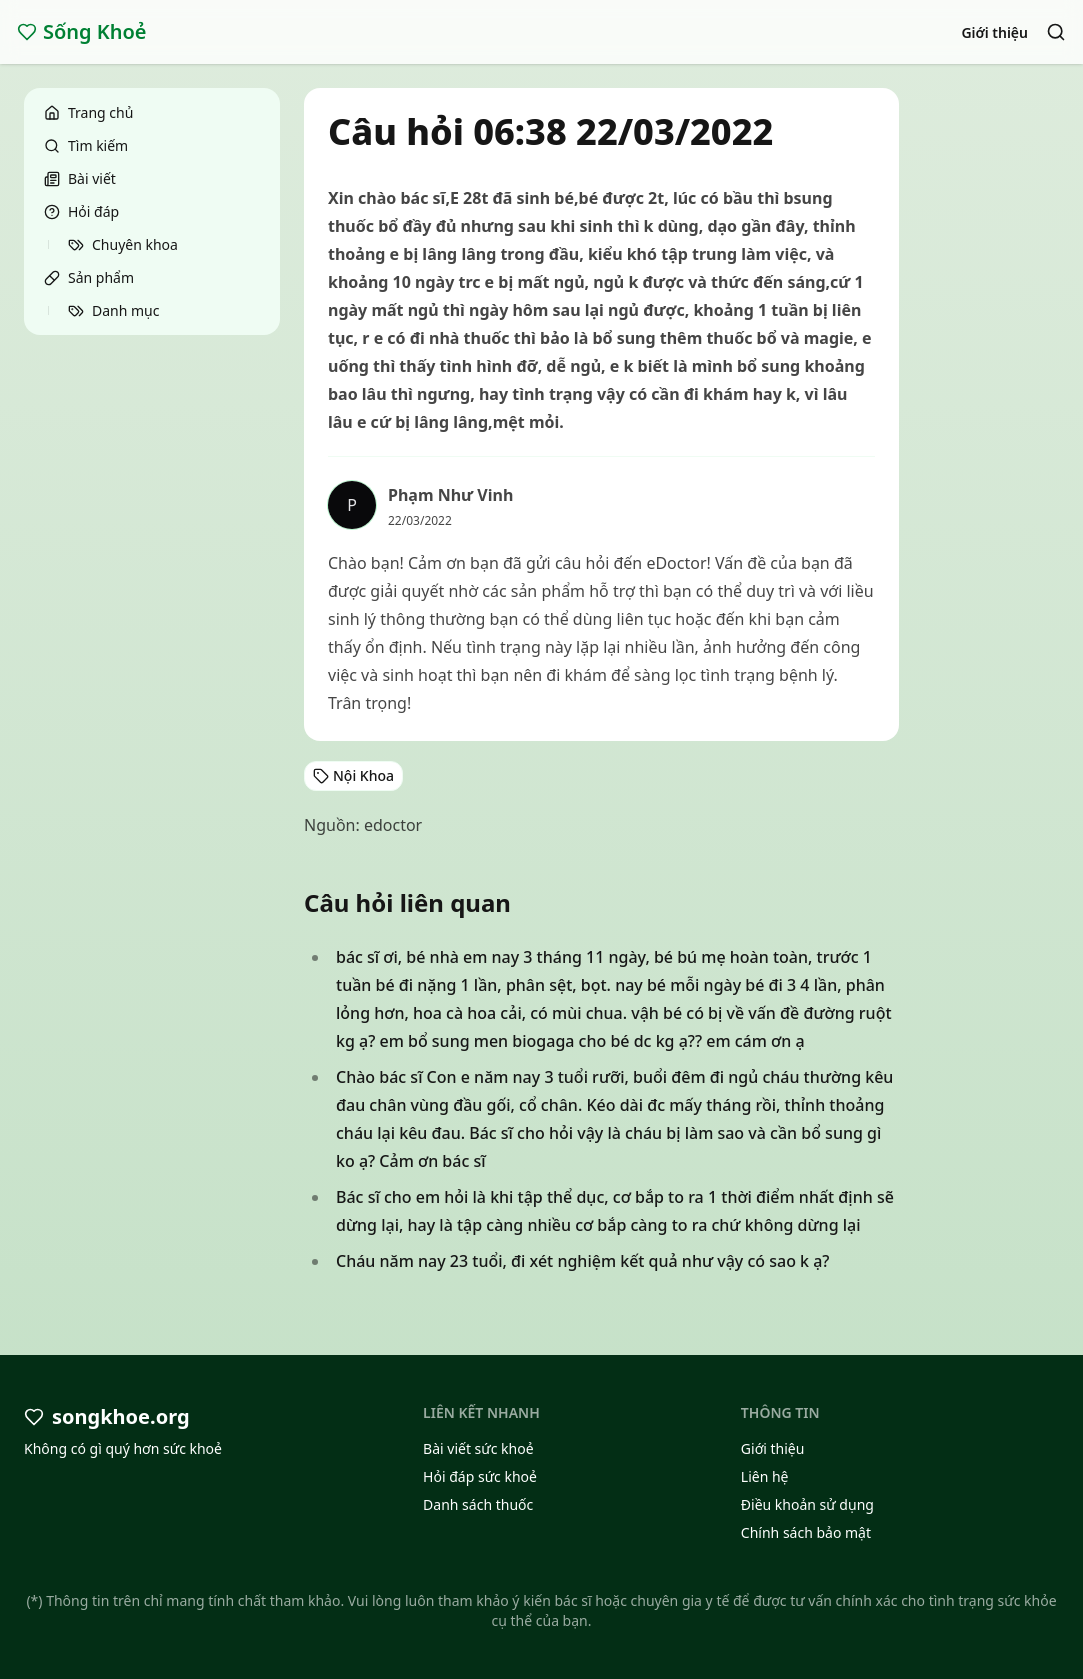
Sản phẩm (89, 277)
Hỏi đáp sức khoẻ (480, 1476)
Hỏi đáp (81, 211)
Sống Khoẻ (82, 31)
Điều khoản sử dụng (807, 1504)
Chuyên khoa (123, 244)
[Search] (1056, 32)
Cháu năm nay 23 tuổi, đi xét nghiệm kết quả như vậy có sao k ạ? (583, 1261)
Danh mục (113, 310)
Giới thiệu (994, 32)
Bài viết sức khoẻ (478, 1448)
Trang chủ (88, 112)
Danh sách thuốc (478, 1504)
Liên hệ (765, 1476)
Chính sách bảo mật (806, 1532)
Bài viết (80, 178)
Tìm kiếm (86, 145)
